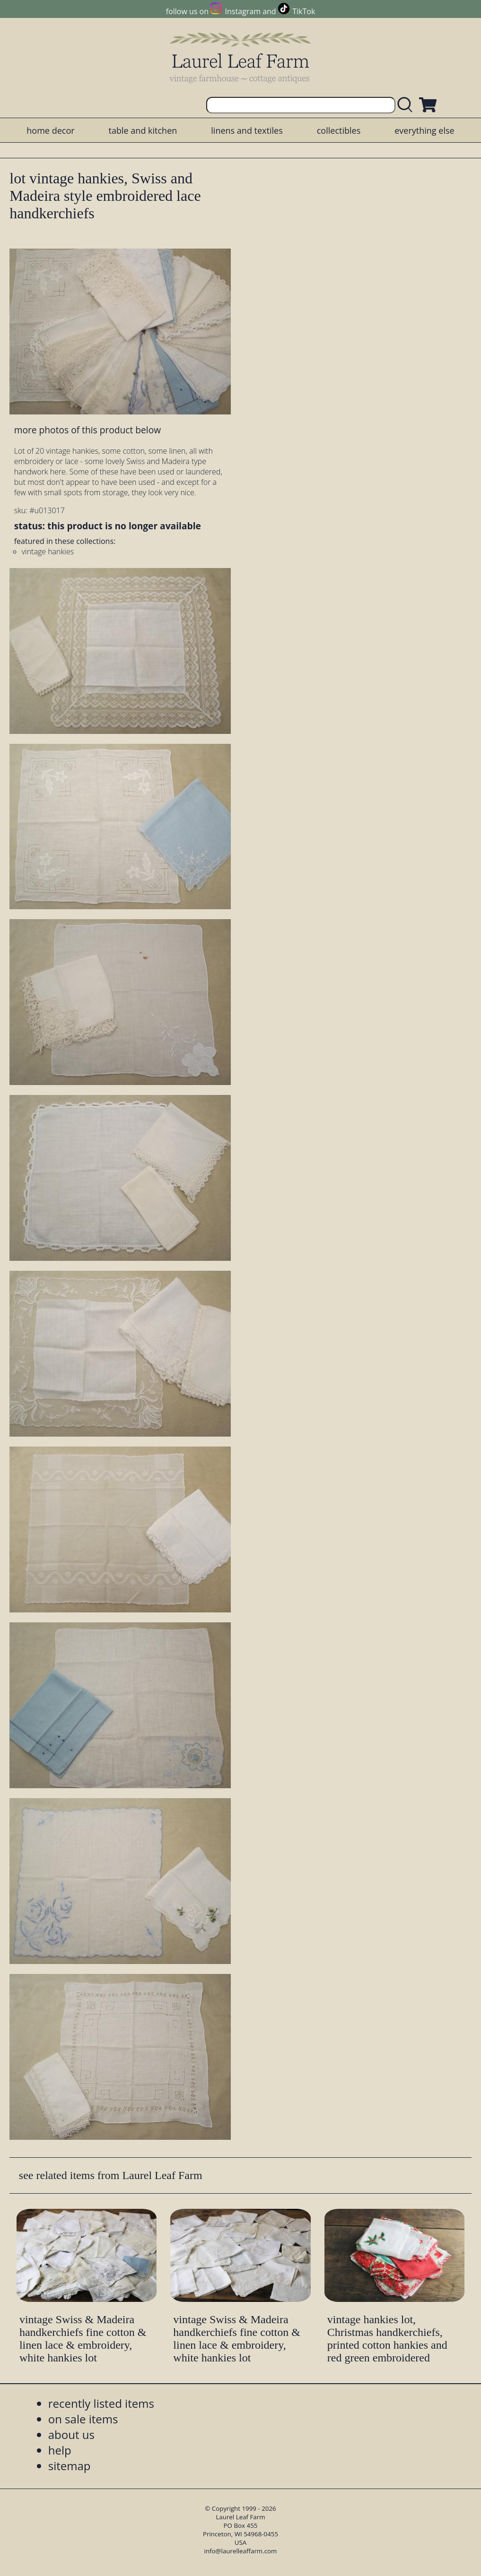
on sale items (83, 2419)
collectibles (338, 130)
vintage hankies (48, 551)
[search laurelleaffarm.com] (407, 105)
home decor (50, 130)
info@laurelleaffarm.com (240, 2551)
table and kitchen (143, 130)
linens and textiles (246, 130)
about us (71, 2434)
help (59, 2450)
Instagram (243, 11)
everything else (424, 130)
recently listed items (101, 2403)
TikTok (303, 11)
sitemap (69, 2465)
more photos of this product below (87, 429)
